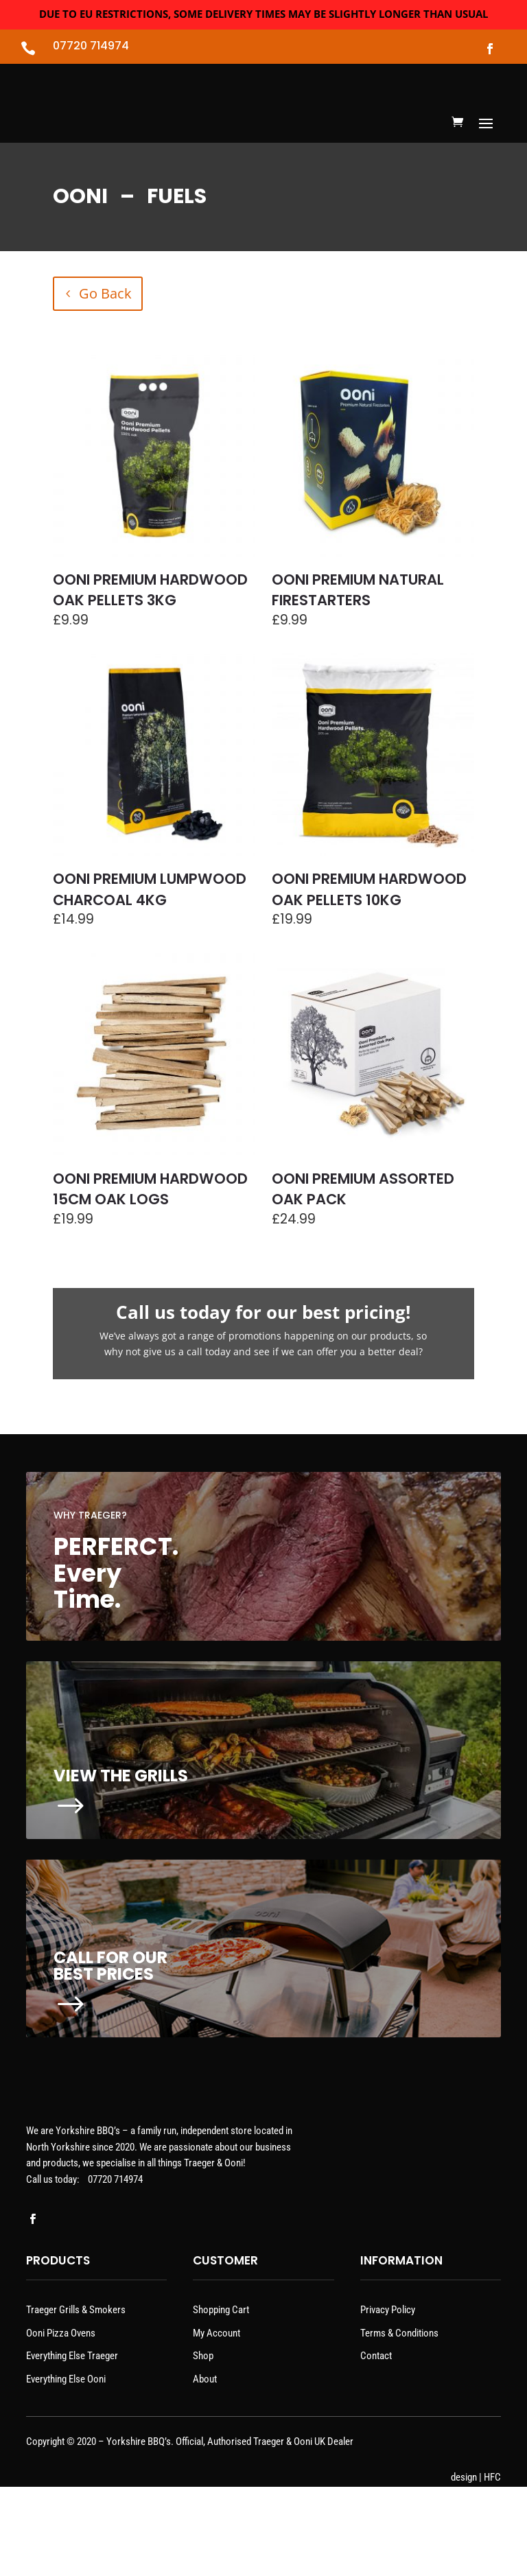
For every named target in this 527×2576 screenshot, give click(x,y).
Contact (376, 2445)
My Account (216, 2422)
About (205, 2468)
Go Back (105, 345)
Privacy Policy (387, 2399)
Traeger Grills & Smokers (76, 2399)
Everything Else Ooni (66, 2468)
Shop (203, 2445)
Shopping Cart (221, 2399)
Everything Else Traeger (72, 2445)
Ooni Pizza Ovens (60, 2422)
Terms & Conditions (399, 2422)
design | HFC (476, 2566)
